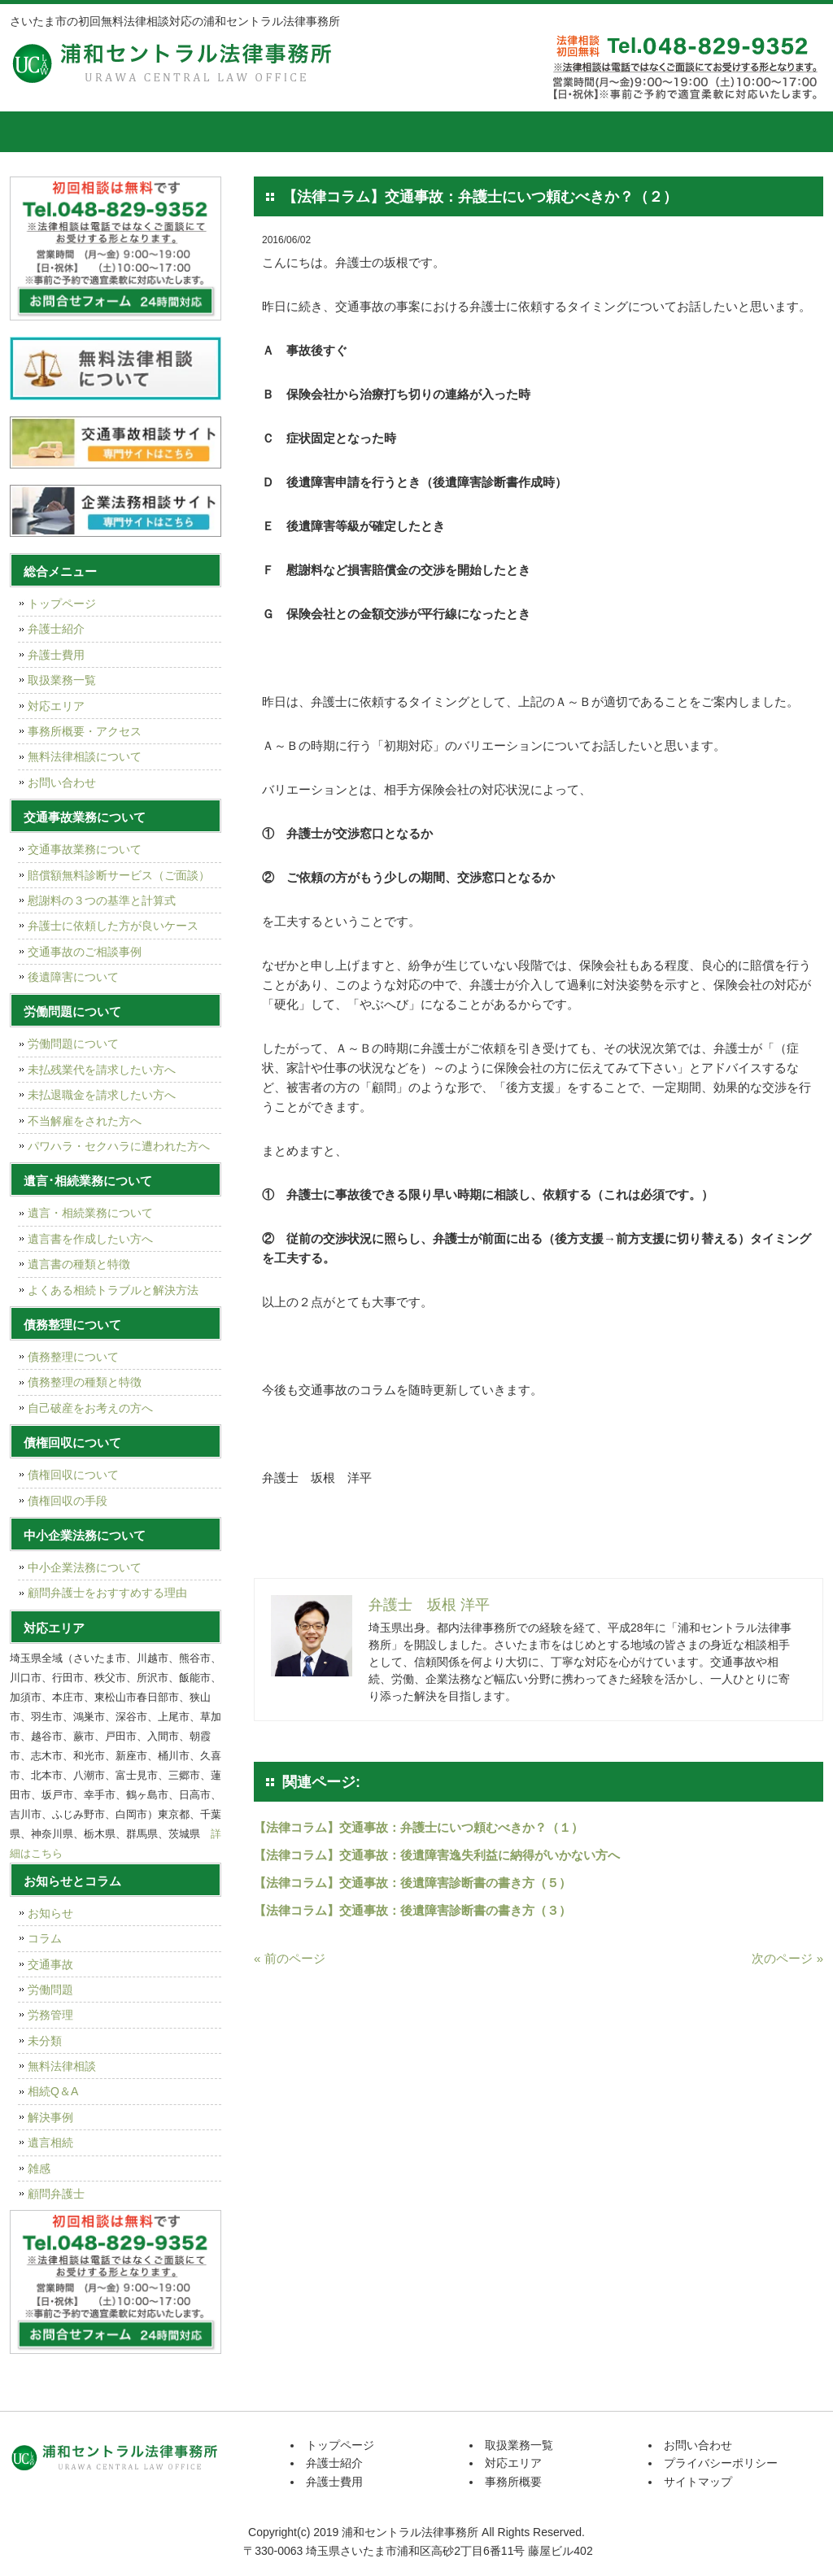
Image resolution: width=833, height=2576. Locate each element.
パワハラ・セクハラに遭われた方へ (119, 1146)
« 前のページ (289, 1958)
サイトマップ (698, 2481)
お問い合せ (762, 131)
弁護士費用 (274, 131)
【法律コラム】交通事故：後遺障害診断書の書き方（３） (412, 1910)
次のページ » (787, 1958)
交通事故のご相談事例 (85, 951)
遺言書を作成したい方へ (90, 1238)
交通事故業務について (85, 849)
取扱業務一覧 (396, 131)
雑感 (39, 2168)
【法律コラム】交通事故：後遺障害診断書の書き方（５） (412, 1883)
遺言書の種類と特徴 (79, 1264)
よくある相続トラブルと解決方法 (113, 1290)
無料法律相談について (85, 756)
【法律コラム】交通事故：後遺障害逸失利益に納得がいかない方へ (437, 1855)
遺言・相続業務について (90, 1212)
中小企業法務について (85, 1567)
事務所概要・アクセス (85, 731)
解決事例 (50, 2117)
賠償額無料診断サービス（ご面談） (119, 875)
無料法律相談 (62, 2066)
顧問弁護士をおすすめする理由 (107, 1592)
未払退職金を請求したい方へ (102, 1094)
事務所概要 (640, 131)
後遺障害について (73, 976)
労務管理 (50, 2014)
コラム (45, 1938)
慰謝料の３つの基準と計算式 (102, 900)
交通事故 (50, 1964)
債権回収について (73, 1474)
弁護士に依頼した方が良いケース (113, 925)
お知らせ (50, 1913)
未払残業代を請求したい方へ (102, 1069)
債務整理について (73, 1356)
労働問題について (73, 1043)
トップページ (50, 131)
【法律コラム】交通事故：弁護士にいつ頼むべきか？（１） (418, 1827)
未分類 (45, 2040)
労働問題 (50, 1989)
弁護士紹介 (152, 131)
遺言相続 (50, 2142)
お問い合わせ (62, 782)
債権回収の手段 (67, 1500)
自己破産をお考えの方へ (90, 1407)
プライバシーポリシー (721, 2462)
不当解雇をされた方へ (85, 1120)
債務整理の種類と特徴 (85, 1381)
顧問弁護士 (56, 2193)
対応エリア (518, 131)
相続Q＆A (53, 2091)
